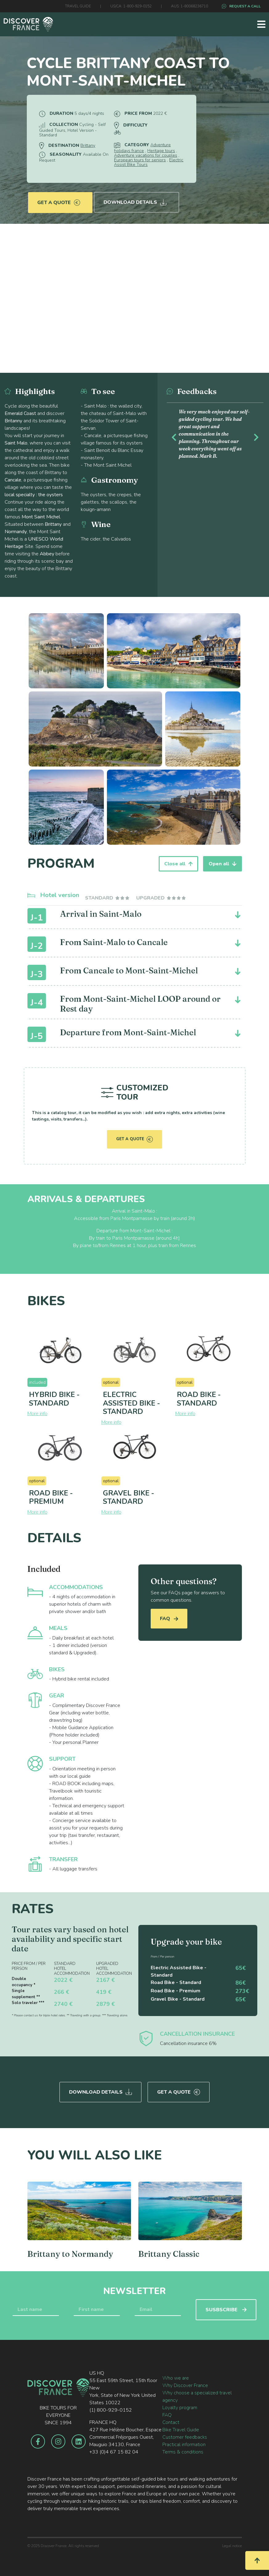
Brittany (87, 145)
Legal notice (232, 2544)
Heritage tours (161, 151)
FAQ (169, 1618)
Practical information (184, 2442)
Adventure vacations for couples (145, 155)
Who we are (175, 2376)
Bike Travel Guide (180, 2428)
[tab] (108, 898)
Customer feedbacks (184, 2435)
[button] (174, 436)
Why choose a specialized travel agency (197, 2395)
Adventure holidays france (142, 148)
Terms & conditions (182, 2450)
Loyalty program (179, 2405)
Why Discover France (185, 2383)
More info (37, 1413)
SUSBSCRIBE (226, 2307)
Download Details (135, 199)
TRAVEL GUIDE (78, 6)
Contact (170, 2420)
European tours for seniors (140, 160)
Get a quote (58, 199)
